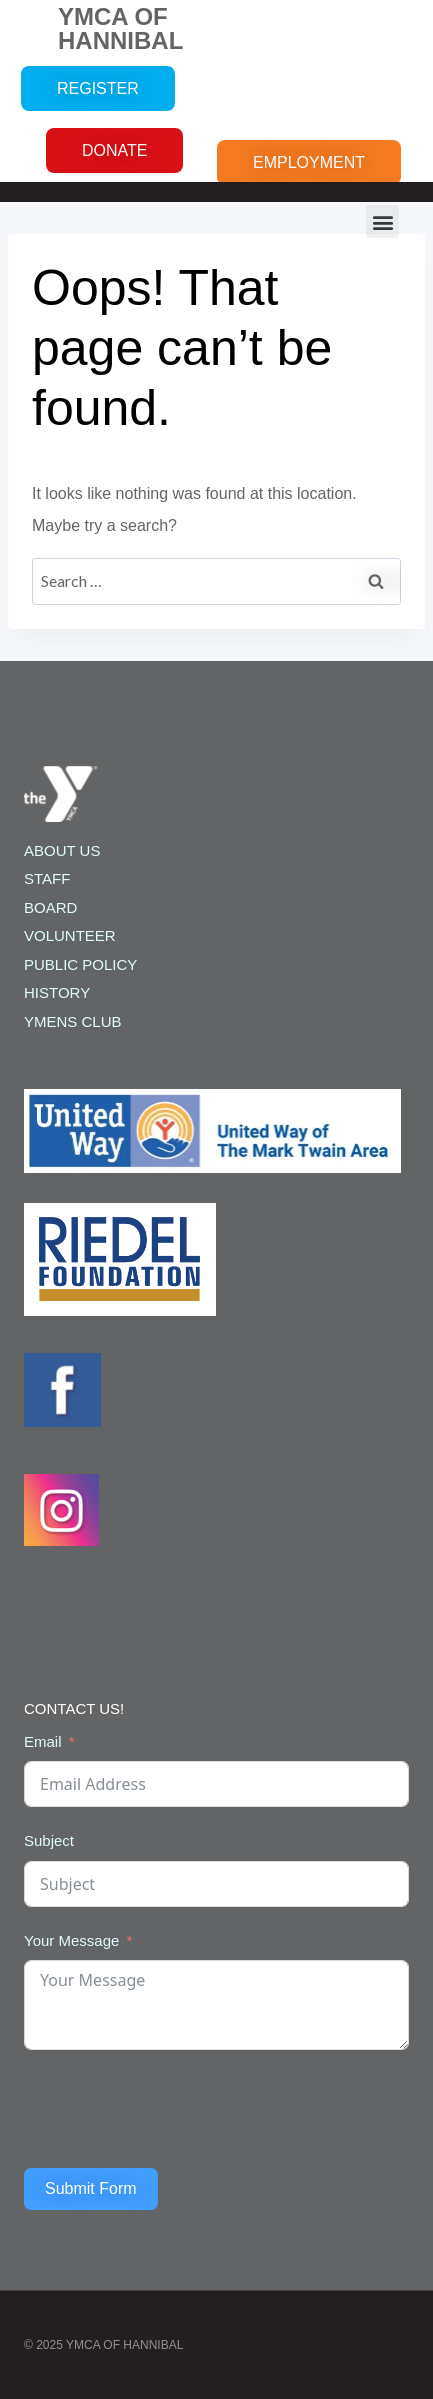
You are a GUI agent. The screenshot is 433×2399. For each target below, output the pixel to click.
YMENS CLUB (73, 1021)
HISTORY (57, 992)
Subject (49, 1840)
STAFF (47, 878)
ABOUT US (62, 850)
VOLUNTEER (70, 935)
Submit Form (91, 2188)
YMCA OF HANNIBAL (120, 28)
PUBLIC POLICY (80, 964)
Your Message (71, 1940)
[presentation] (176, 2109)
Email (43, 1741)
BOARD (50, 907)
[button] (382, 221)
